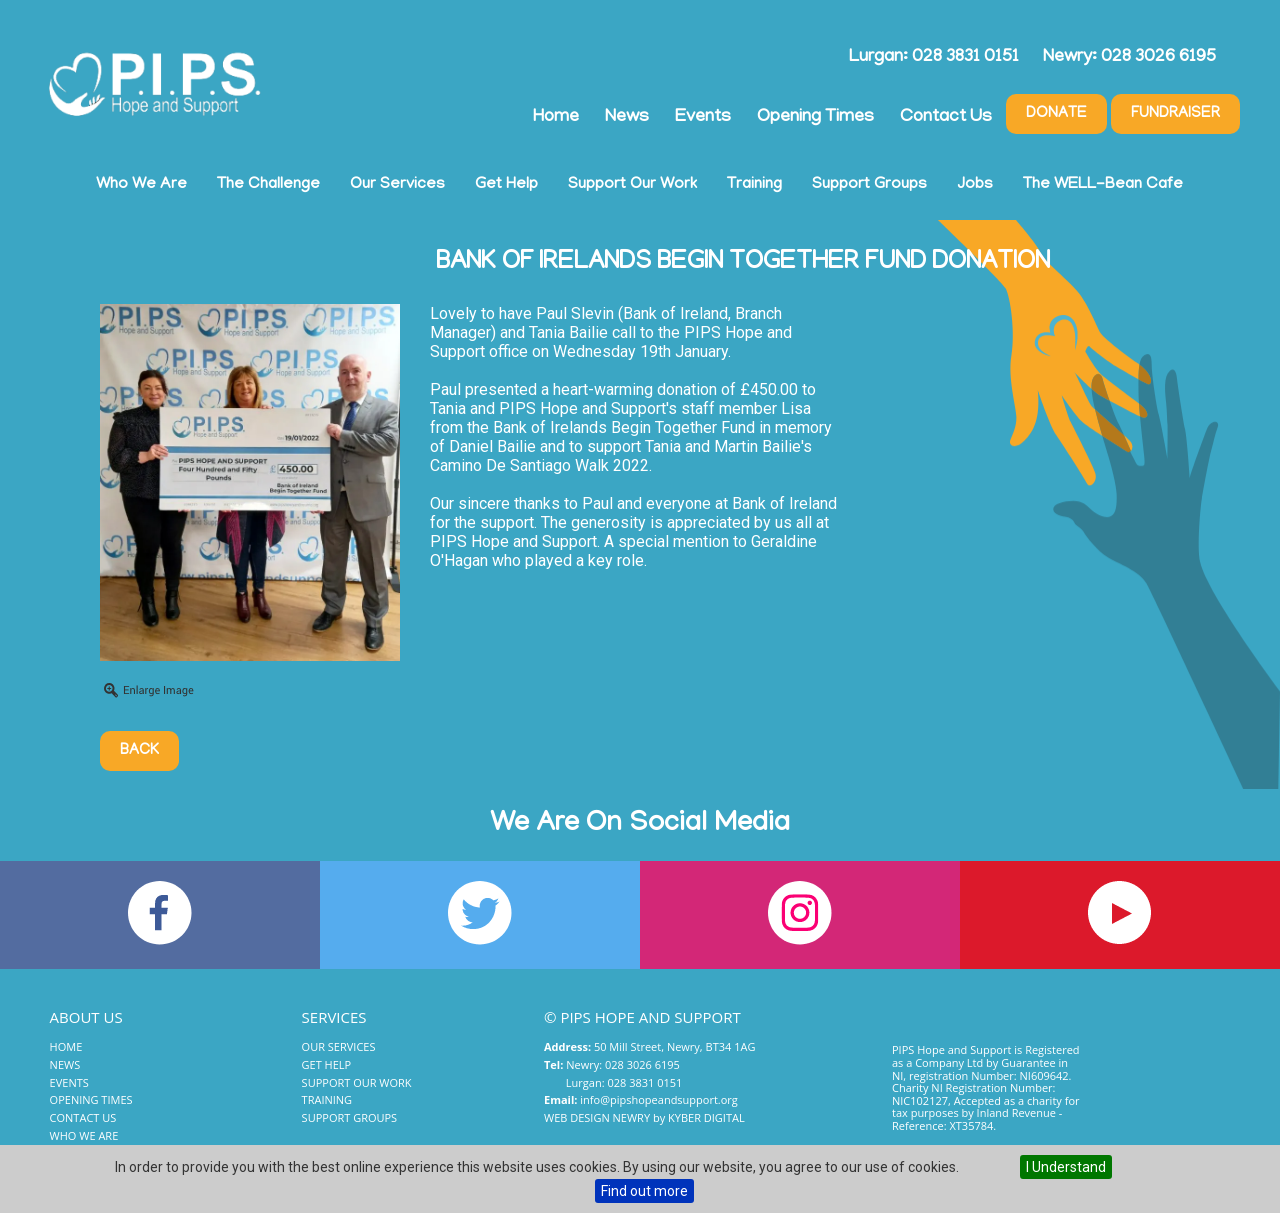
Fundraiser (1175, 114)
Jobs (975, 185)
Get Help (506, 185)
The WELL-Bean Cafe (1103, 185)
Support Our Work (632, 185)
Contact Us (946, 118)
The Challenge (268, 185)
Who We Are (141, 185)
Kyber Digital (706, 1117)
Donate (1056, 114)
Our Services (397, 185)
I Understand (1066, 1167)
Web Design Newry (597, 1117)
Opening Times (815, 118)
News (627, 118)
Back (139, 751)
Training (754, 185)
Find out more (644, 1191)
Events (703, 118)
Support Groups (869, 185)
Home (556, 118)
